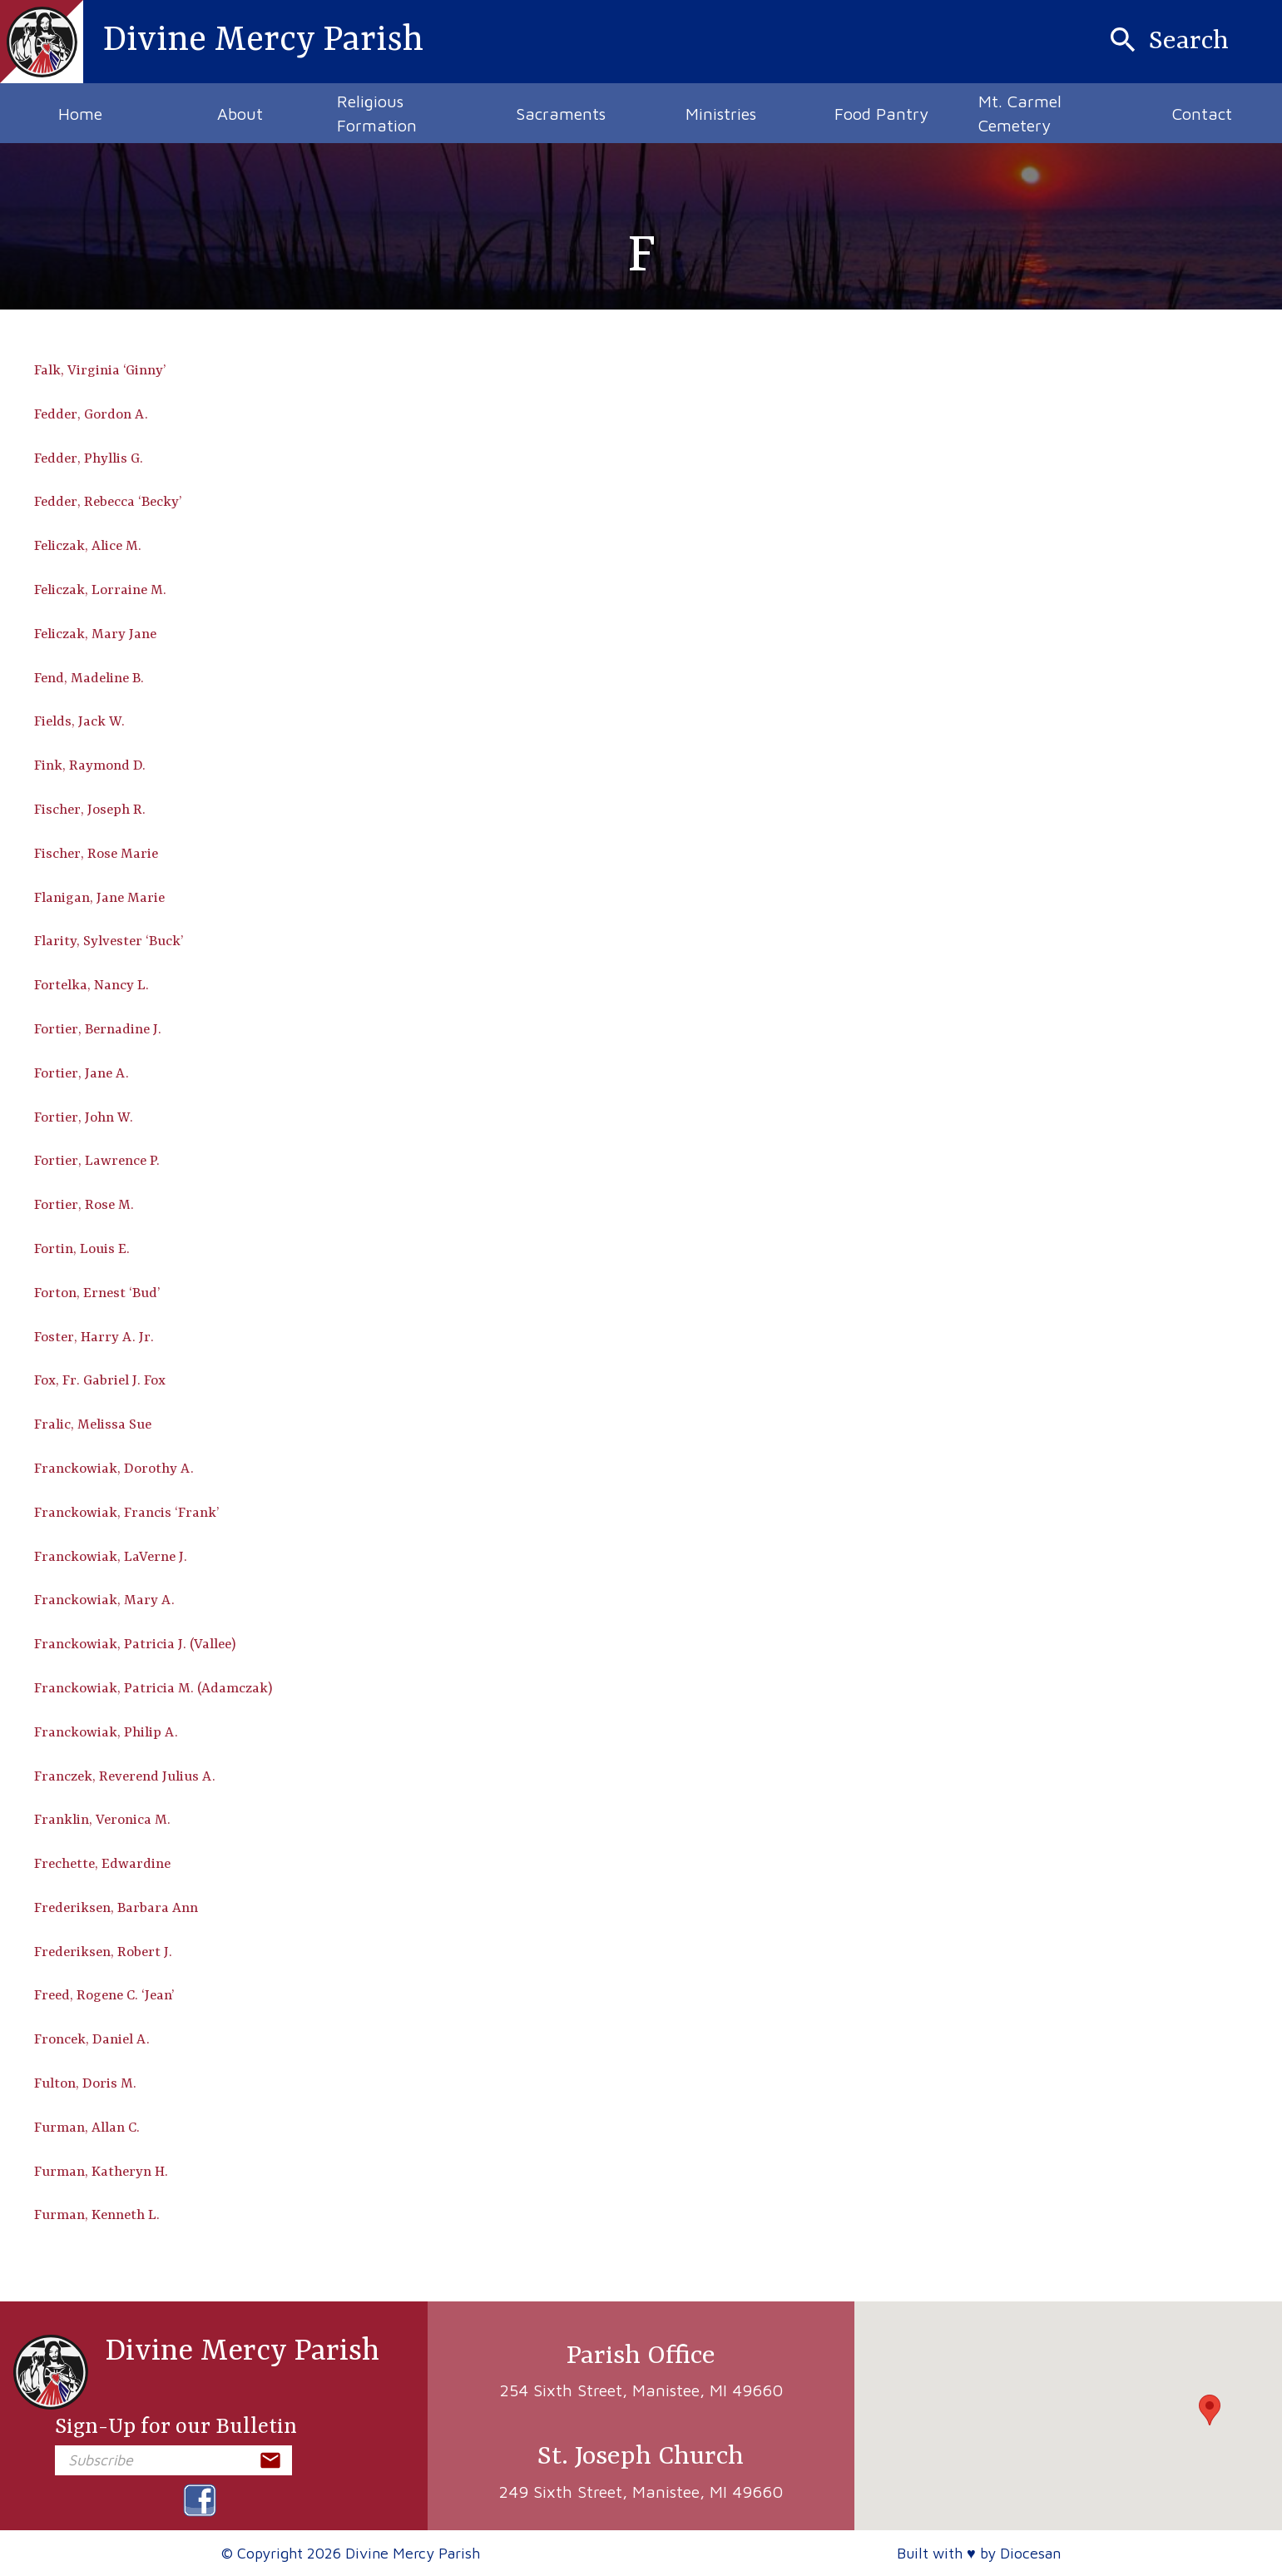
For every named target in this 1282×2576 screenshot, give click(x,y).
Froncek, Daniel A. (92, 2040)
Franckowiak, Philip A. (106, 1733)
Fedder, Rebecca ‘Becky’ (108, 502)
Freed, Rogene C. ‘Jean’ (104, 1996)
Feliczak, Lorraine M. (100, 590)
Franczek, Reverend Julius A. (124, 1777)
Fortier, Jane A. (81, 1074)
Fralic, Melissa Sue (92, 1425)
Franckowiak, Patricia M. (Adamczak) (153, 1689)
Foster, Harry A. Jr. (94, 1337)
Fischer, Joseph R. (90, 810)
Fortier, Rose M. (84, 1205)
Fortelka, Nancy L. (91, 985)
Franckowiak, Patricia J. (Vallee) (134, 1644)
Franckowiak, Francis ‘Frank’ (127, 1513)
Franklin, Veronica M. (102, 1820)
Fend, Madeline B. (89, 678)
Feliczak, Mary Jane (95, 634)
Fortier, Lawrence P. (97, 1161)
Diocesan (1030, 2553)
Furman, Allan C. (87, 2128)
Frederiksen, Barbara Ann (116, 1908)
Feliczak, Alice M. (87, 546)
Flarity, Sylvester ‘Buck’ (109, 941)
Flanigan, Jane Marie (99, 898)
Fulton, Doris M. (85, 2084)
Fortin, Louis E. (82, 1249)
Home (80, 113)
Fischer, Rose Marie (96, 854)
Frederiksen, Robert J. (103, 1952)
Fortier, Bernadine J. (97, 1030)
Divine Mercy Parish (196, 2372)
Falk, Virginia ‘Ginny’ (100, 371)
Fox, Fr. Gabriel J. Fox (100, 1381)
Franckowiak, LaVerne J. (110, 1557)
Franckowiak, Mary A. (104, 1600)
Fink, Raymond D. (90, 766)
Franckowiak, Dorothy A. (114, 1469)
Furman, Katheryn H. (101, 2172)
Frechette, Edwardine (102, 1864)
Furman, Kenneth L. (97, 2215)
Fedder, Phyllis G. (88, 459)
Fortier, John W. (83, 1118)
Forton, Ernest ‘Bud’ (97, 1293)
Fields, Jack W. (79, 722)
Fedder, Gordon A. (91, 415)
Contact (1202, 113)
